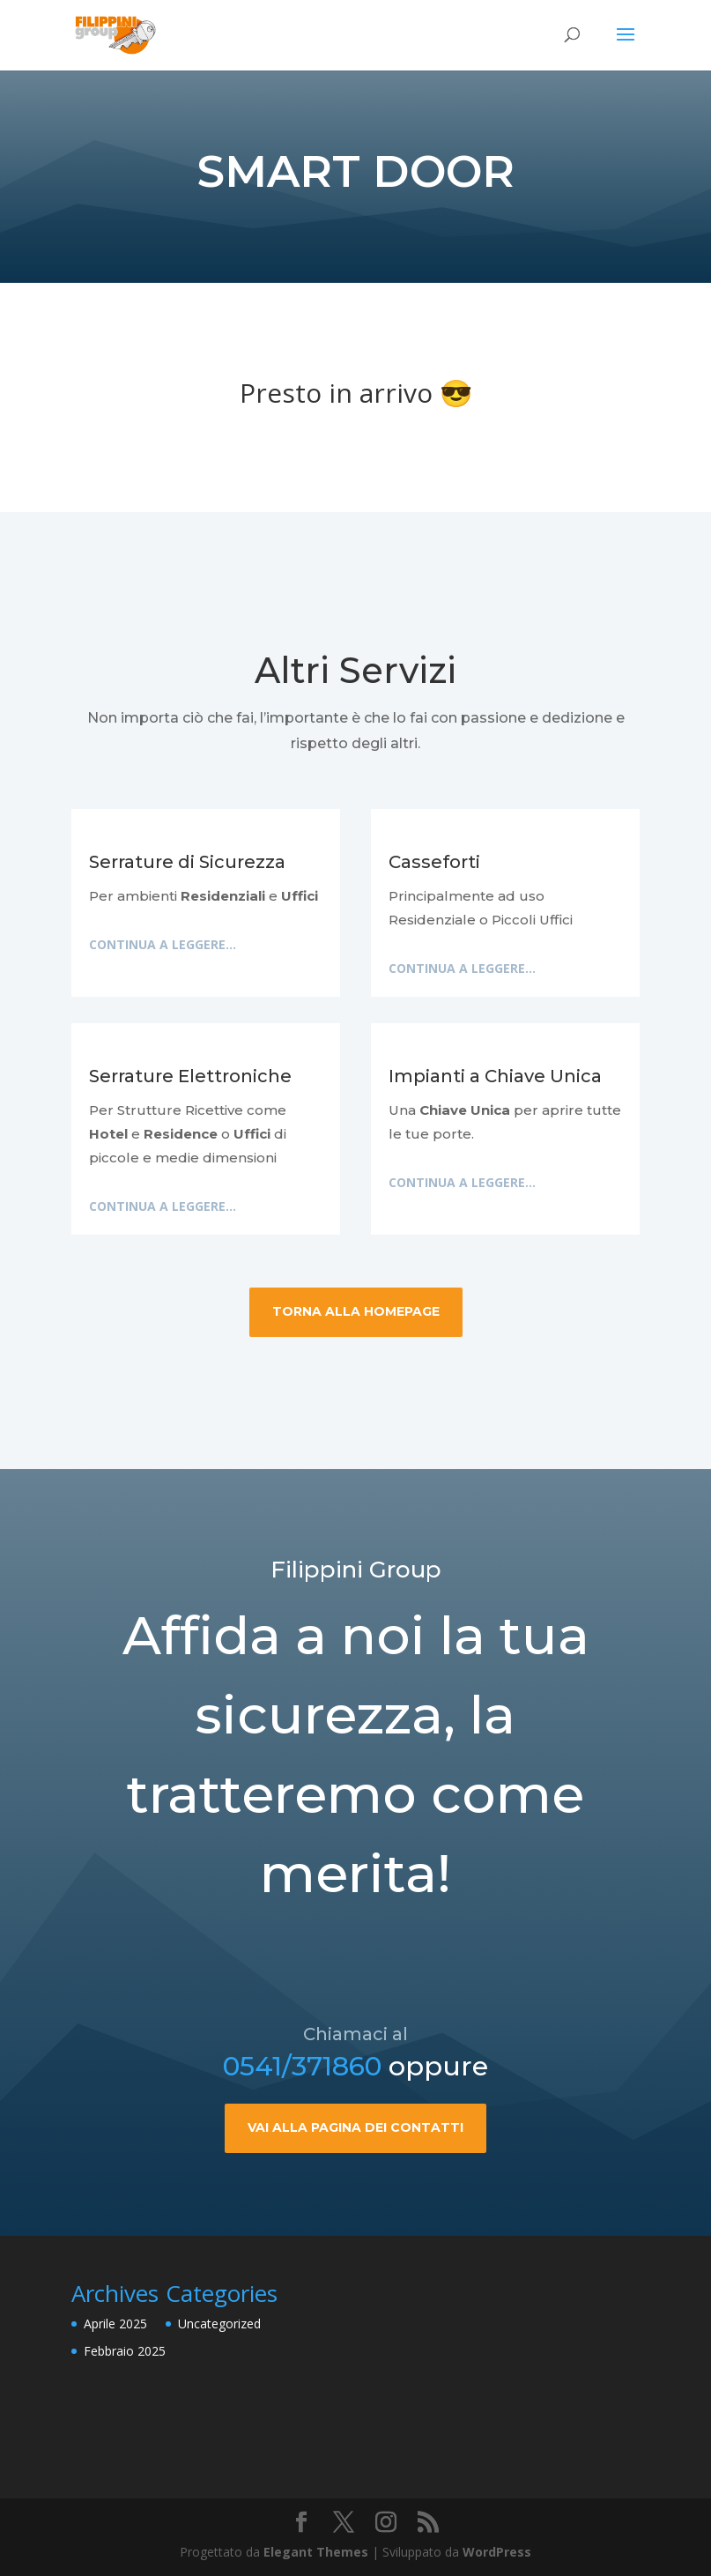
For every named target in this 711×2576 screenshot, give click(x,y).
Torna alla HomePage (356, 1311)
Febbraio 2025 (125, 2350)
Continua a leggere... (162, 944)
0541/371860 (302, 2143)
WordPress (497, 2551)
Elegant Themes (315, 2551)
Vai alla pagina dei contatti (355, 2204)
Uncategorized (219, 2323)
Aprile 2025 (115, 2323)
